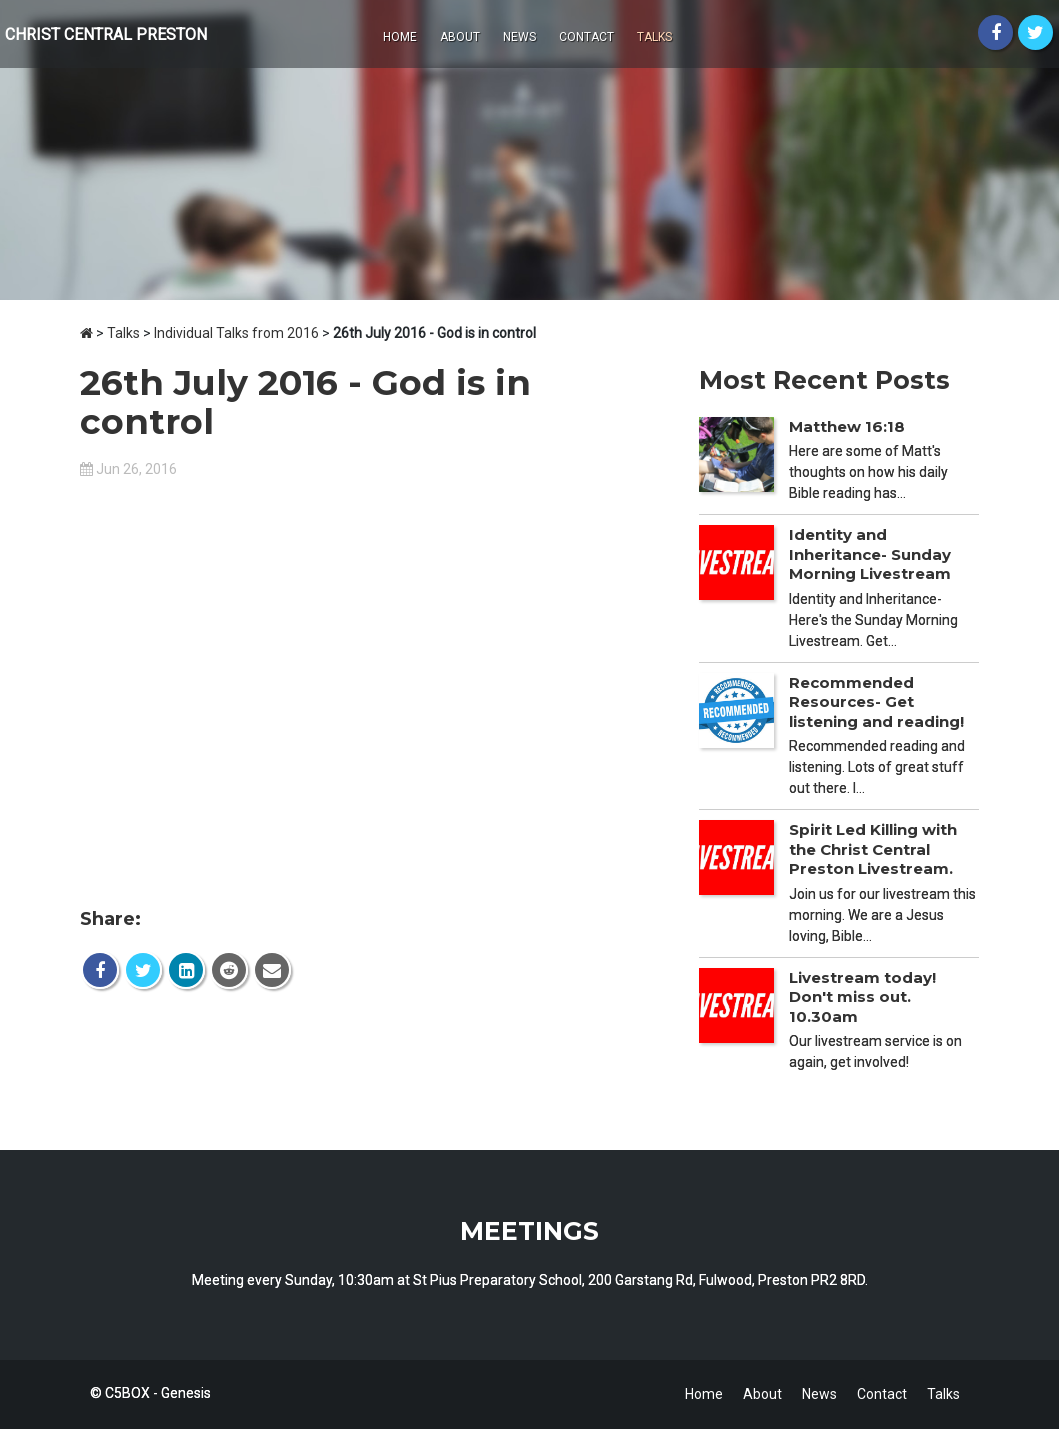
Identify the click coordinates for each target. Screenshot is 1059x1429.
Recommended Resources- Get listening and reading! (876, 702)
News (519, 37)
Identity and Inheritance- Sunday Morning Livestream (870, 554)
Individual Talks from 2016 (236, 333)
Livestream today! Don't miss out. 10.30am (862, 997)
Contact (586, 37)
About (460, 37)
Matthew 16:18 (847, 426)
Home (400, 37)
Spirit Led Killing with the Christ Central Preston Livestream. (873, 849)
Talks (654, 37)
